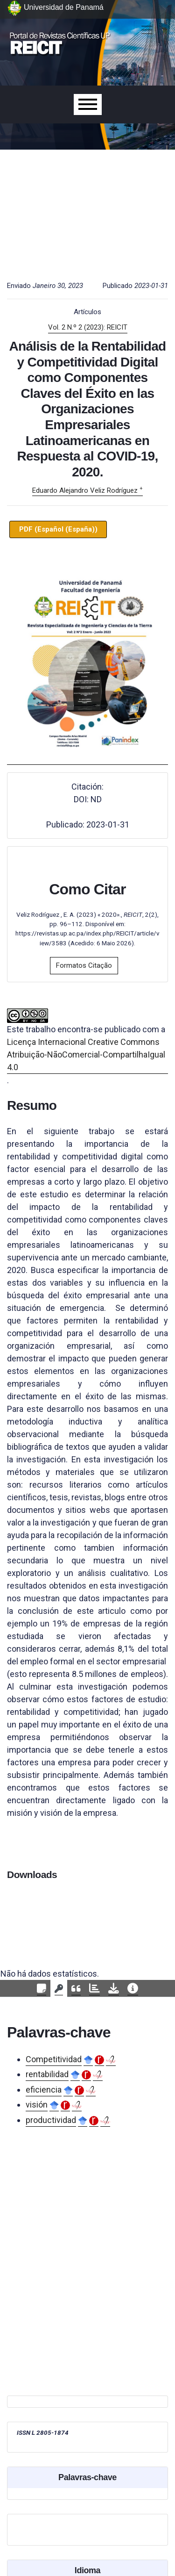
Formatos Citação (84, 965)
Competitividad (54, 2059)
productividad (51, 2120)
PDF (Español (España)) (58, 529)
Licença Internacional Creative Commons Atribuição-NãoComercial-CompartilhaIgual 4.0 (86, 1054)
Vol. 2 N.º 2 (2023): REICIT (87, 327)
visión (37, 2104)
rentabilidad (47, 2074)
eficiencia (44, 2089)
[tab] (41, 1988)
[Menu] (88, 104)
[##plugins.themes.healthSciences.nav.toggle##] (147, 30)
